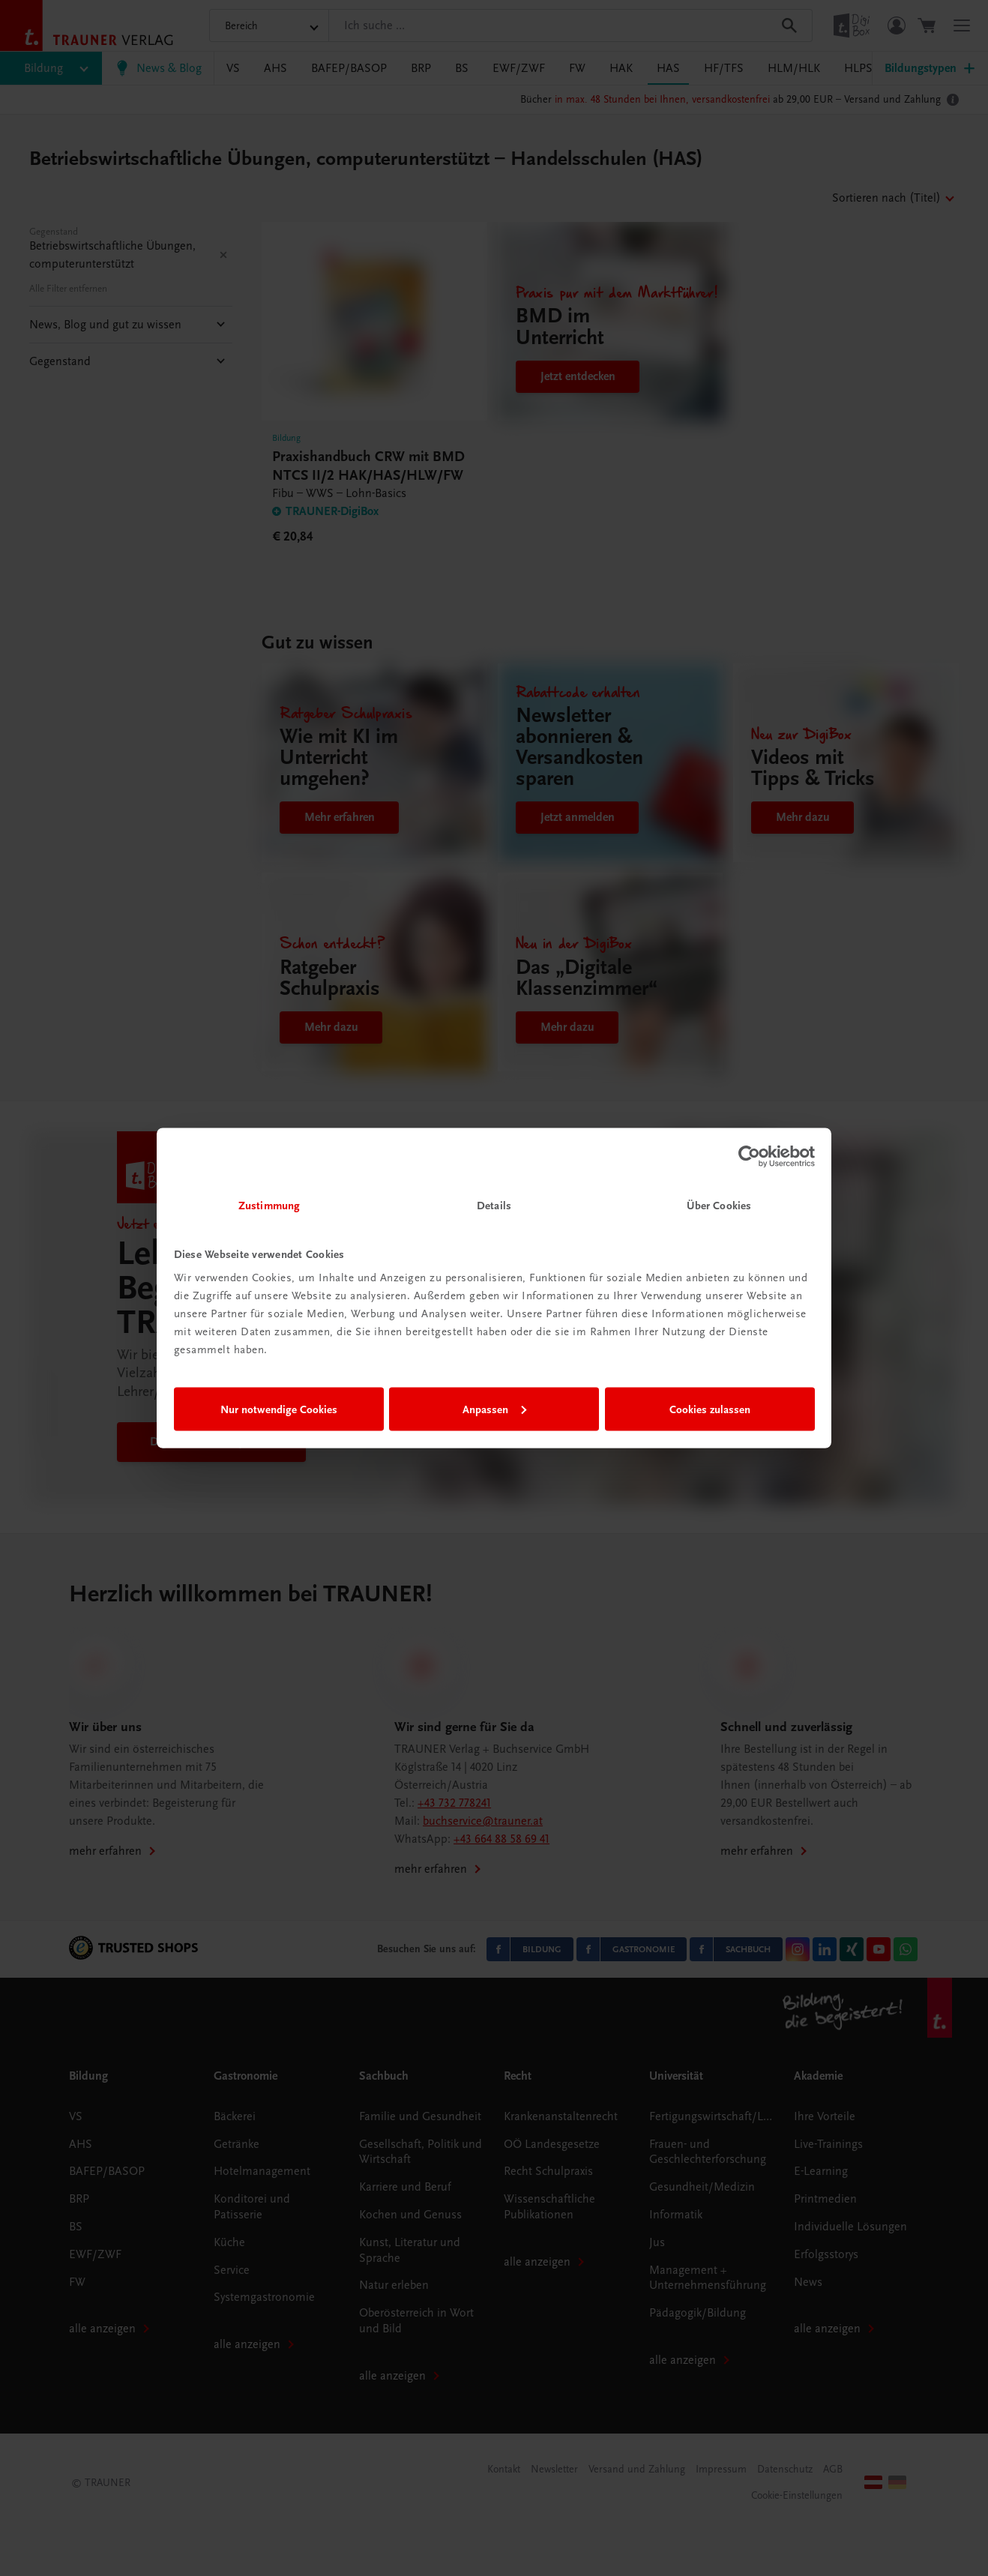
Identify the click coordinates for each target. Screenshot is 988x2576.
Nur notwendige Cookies (278, 1408)
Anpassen (494, 1408)
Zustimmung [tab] (269, 1205)
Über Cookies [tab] (719, 1205)
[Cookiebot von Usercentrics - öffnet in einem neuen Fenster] (749, 1156)
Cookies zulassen (709, 1408)
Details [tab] (494, 1205)
